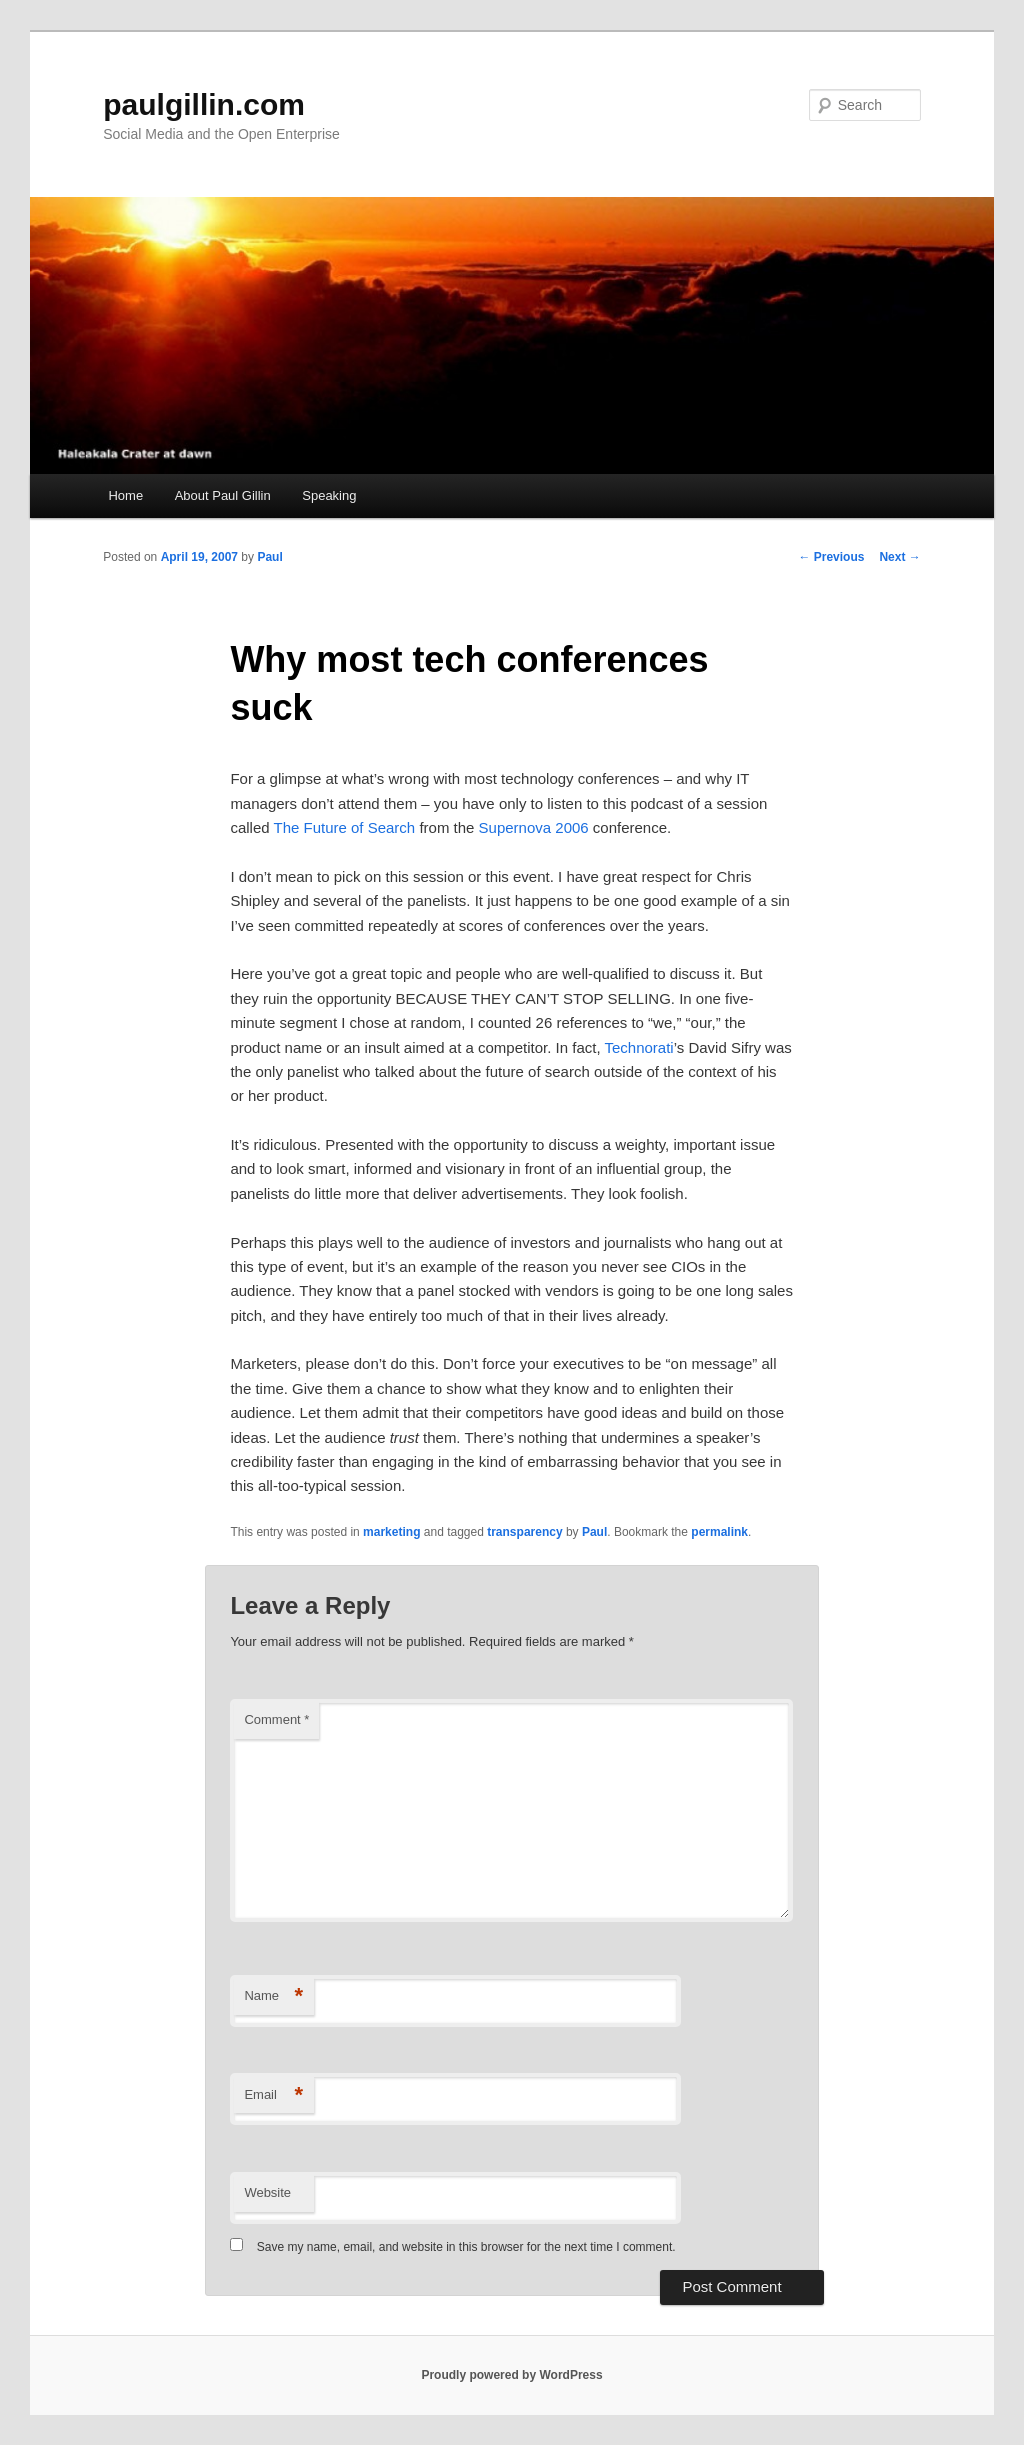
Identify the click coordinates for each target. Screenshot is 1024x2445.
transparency (524, 1532)
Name (273, 1996)
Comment (276, 1719)
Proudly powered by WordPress (511, 2375)
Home (125, 495)
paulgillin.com (204, 104)
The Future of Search (344, 827)
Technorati (638, 1047)
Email (273, 2095)
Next (899, 557)
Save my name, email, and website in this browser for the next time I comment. (466, 2247)
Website (267, 2192)
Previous (831, 557)
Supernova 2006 (534, 827)
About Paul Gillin (223, 495)
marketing (391, 1532)
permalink (719, 1532)
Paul (269, 557)
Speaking (329, 495)
